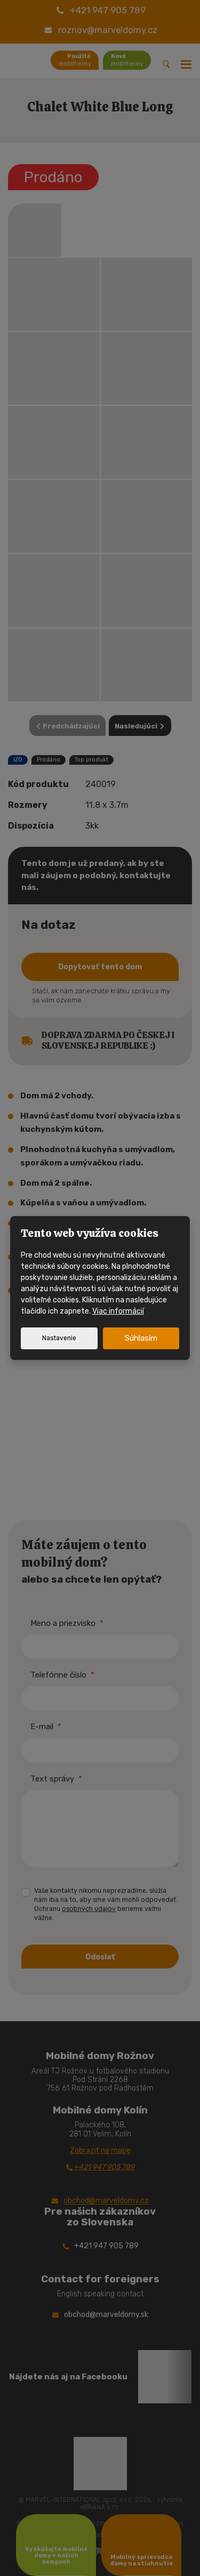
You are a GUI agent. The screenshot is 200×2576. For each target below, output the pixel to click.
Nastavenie (59, 1338)
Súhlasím (141, 1338)
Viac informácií (118, 1311)
